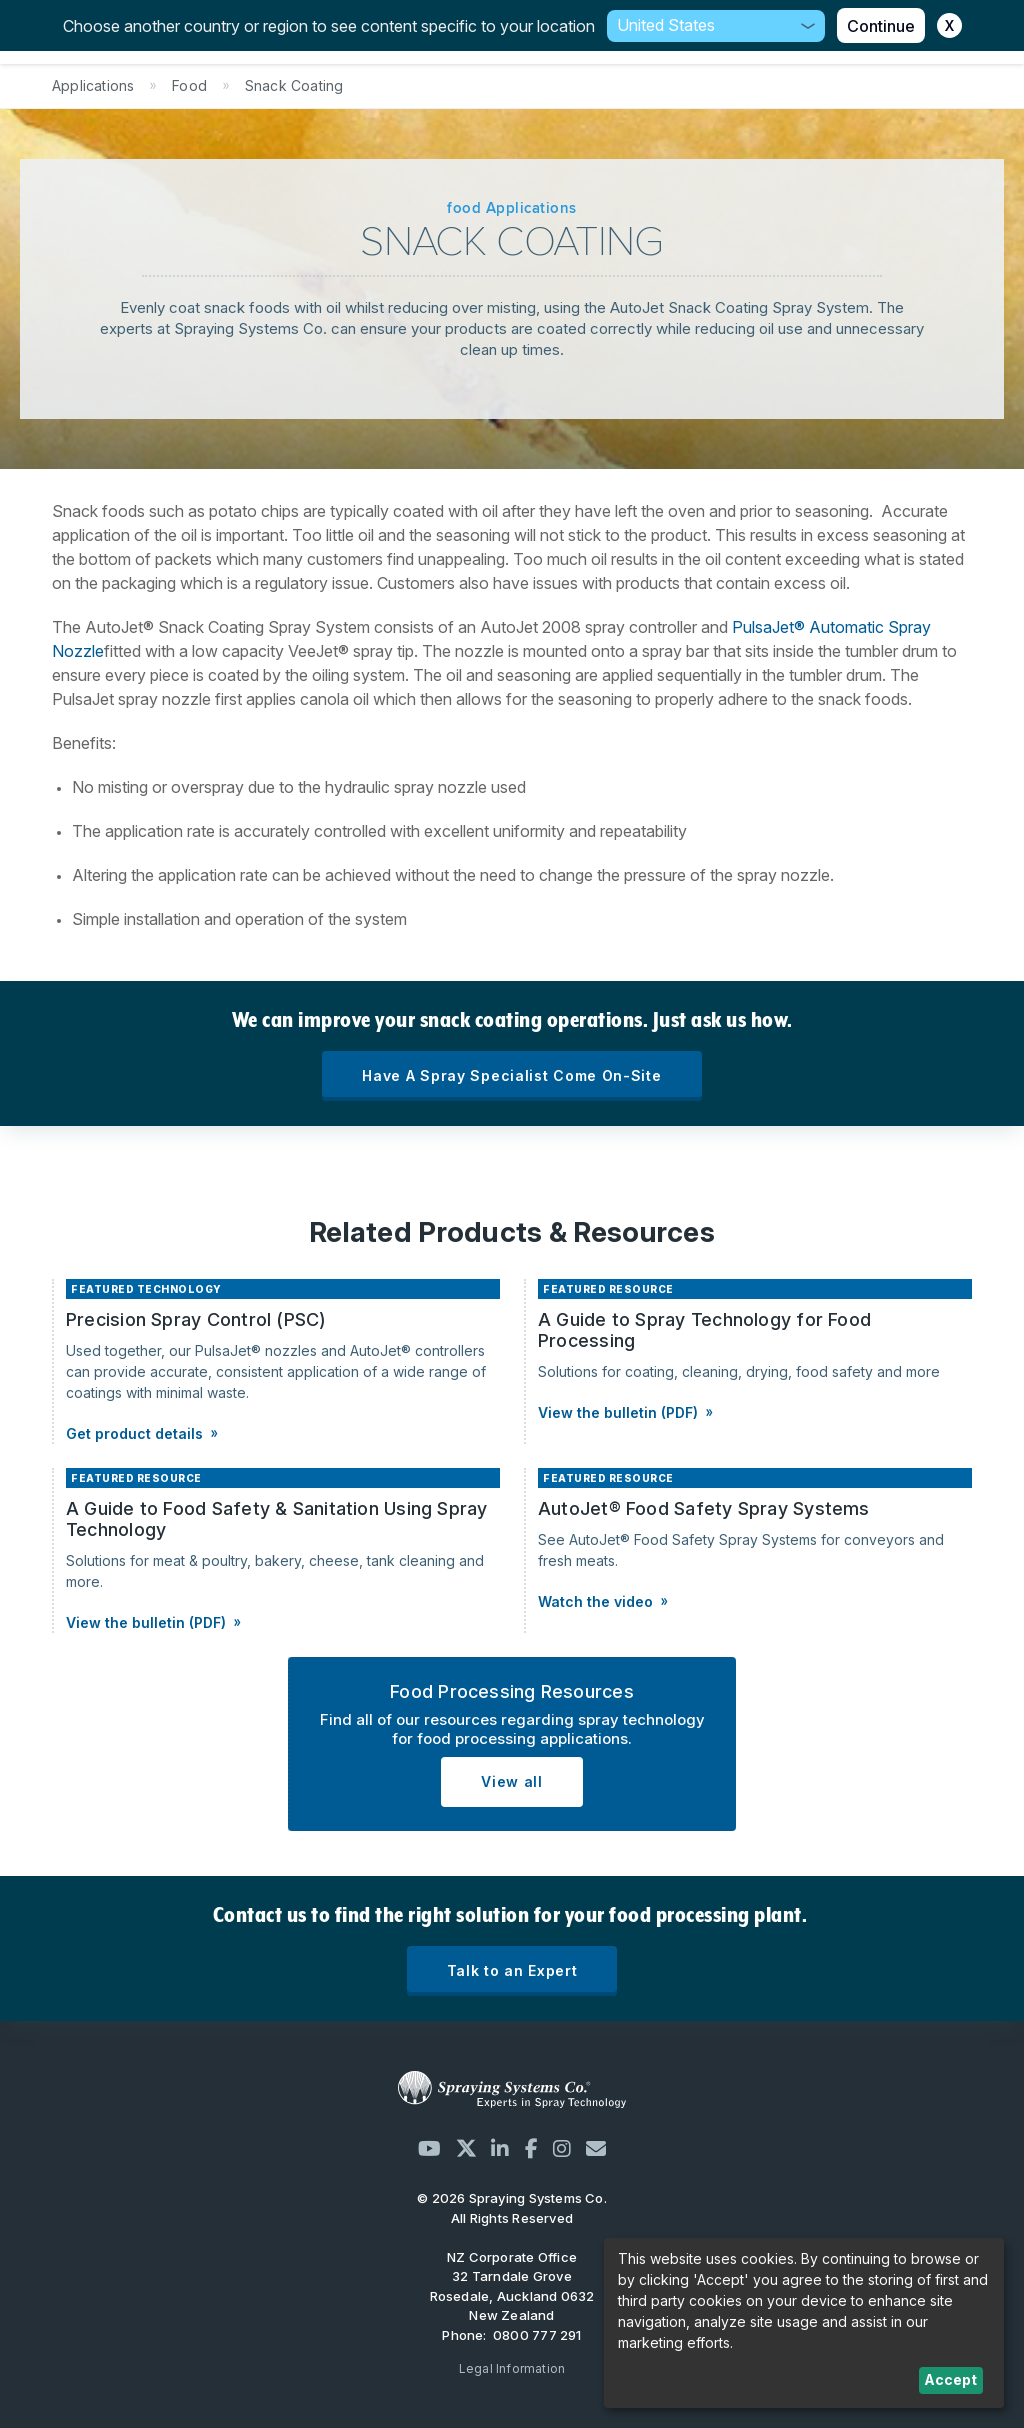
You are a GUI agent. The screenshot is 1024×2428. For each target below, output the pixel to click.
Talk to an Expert (512, 1970)
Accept (950, 2379)
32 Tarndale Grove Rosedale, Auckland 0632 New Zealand (512, 2295)
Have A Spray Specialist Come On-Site (511, 1075)
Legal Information (512, 2368)
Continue (881, 26)
